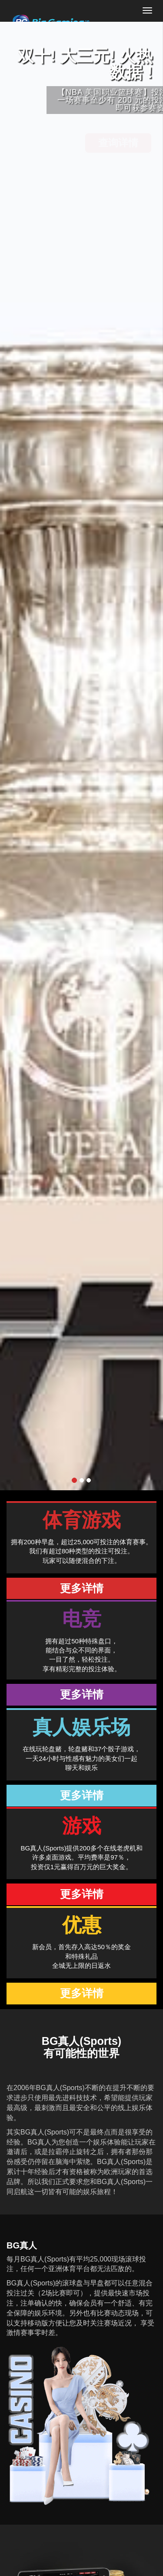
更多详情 (81, 1588)
